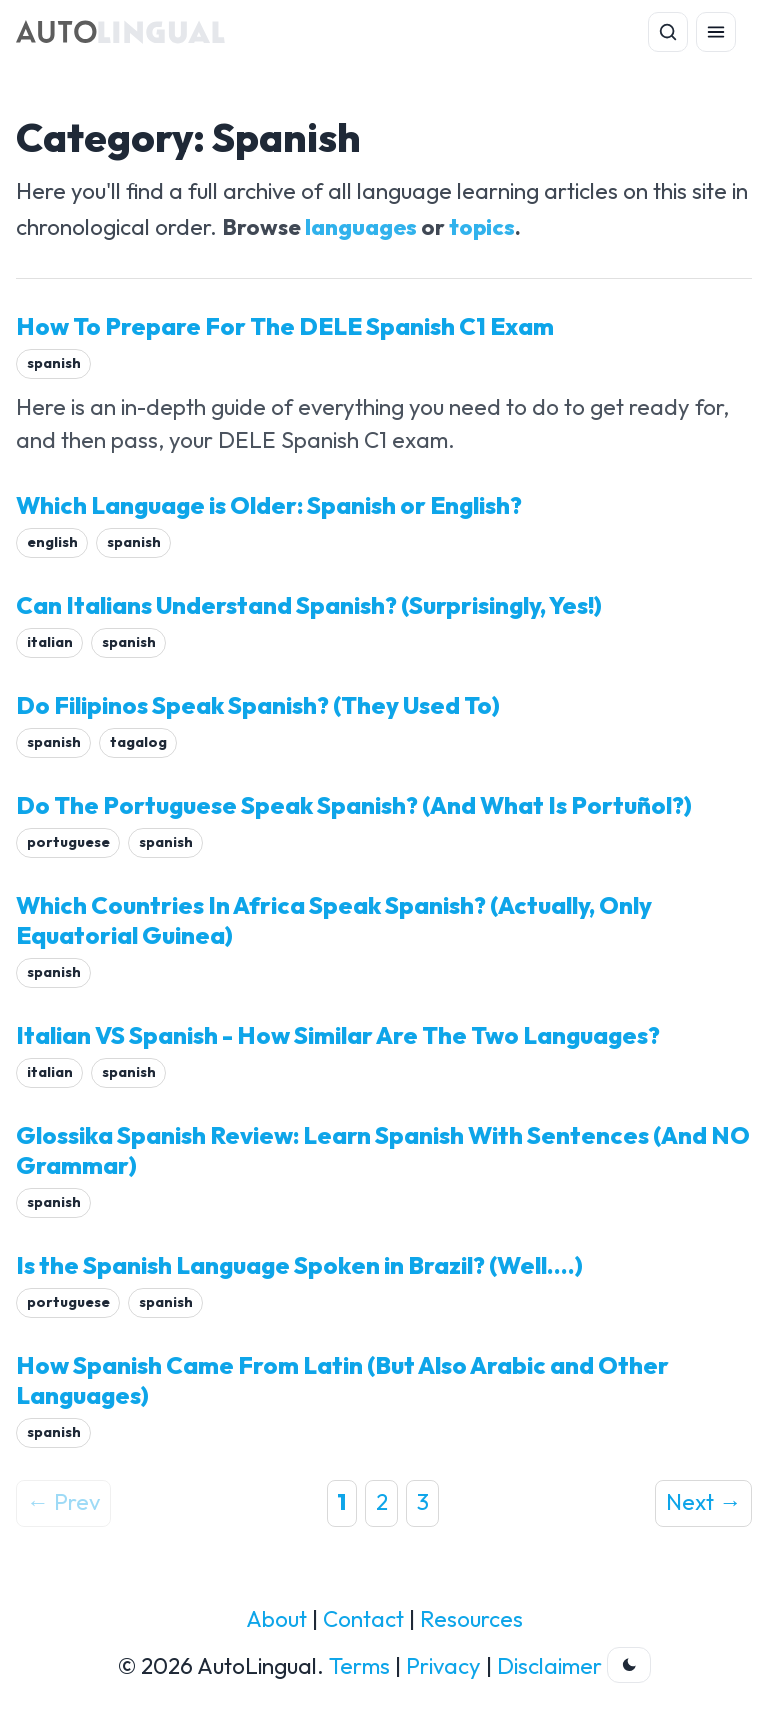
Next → (703, 1502)
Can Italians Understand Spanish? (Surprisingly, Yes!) (309, 605)
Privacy (443, 1666)
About (276, 1619)
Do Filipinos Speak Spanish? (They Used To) (258, 705)
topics (482, 227)
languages (361, 227)
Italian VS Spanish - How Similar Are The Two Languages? (338, 1035)
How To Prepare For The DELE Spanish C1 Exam (285, 326)
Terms (359, 1666)
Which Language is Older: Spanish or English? (269, 505)
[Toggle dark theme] (629, 1665)
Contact (363, 1619)
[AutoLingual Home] (120, 32)
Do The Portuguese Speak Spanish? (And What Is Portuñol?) (354, 805)
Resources (471, 1619)
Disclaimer (549, 1666)
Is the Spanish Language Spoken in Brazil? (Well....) (299, 1265)
